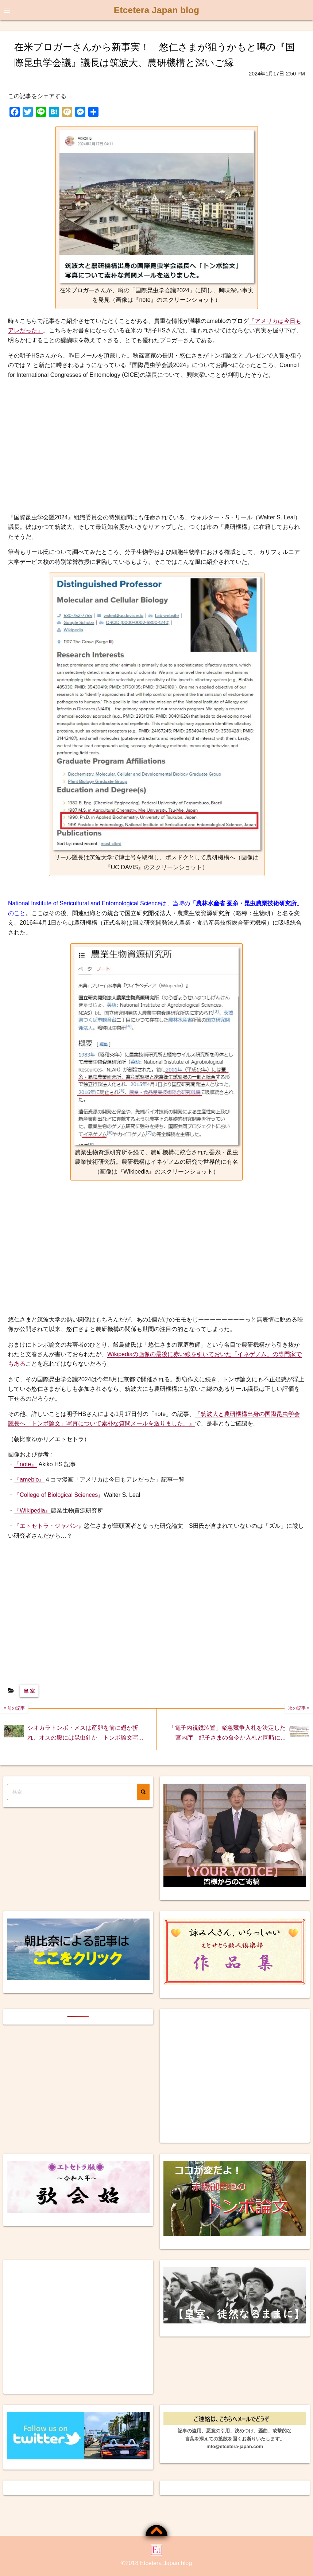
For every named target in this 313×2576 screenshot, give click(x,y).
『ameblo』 (29, 1479)
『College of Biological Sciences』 (59, 1495)
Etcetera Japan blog (156, 10)
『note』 (25, 1464)
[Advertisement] (156, 446)
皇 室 (29, 1690)
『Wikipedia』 (32, 1510)
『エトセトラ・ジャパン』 (49, 1525)
